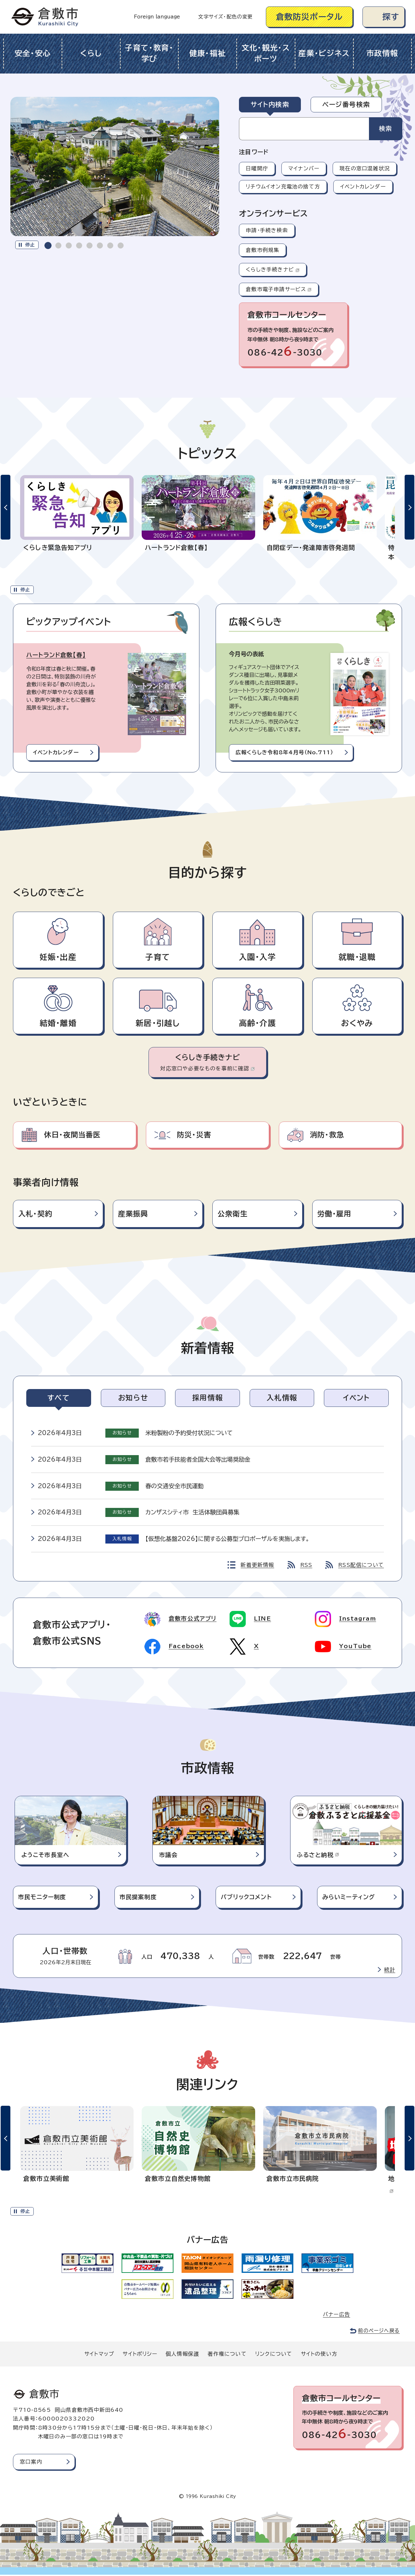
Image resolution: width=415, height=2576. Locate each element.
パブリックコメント (246, 1898)
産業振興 (133, 1213)
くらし (91, 53)
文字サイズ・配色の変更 (225, 16)
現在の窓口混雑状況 (364, 168)
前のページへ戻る (379, 2332)
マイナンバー (303, 168)
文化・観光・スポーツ (266, 53)
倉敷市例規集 (262, 250)
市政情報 (382, 53)
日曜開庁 (257, 168)
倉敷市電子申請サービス (279, 289)
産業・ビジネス (324, 53)
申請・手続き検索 (267, 230)
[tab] (48, 245)
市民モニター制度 (42, 1898)
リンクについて (273, 2355)
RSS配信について (361, 1564)
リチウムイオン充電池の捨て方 (283, 186)
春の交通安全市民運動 (174, 1486)
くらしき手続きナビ (273, 269)
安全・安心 (33, 53)
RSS (306, 1564)
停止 (30, 245)
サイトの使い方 (319, 2355)
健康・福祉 (207, 53)
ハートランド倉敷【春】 (56, 655)
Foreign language (157, 16)
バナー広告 (336, 2315)
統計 (389, 1970)
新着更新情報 (257, 1564)
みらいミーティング (348, 1898)
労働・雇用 (334, 1213)
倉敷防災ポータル (309, 17)
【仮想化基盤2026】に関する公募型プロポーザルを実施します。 (227, 1539)
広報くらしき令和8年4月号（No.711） (284, 752)
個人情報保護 (182, 2355)
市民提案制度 (138, 1898)
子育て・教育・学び (149, 53)
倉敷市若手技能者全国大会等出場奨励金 (197, 1459)
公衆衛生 (233, 1213)
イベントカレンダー (363, 186)
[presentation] (48, 245)
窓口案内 (31, 2463)
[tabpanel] (322, 128)
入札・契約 (35, 1213)
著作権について (227, 2355)
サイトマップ (99, 2355)
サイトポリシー (140, 2355)
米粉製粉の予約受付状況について (189, 1433)
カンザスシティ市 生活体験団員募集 (192, 1512)
